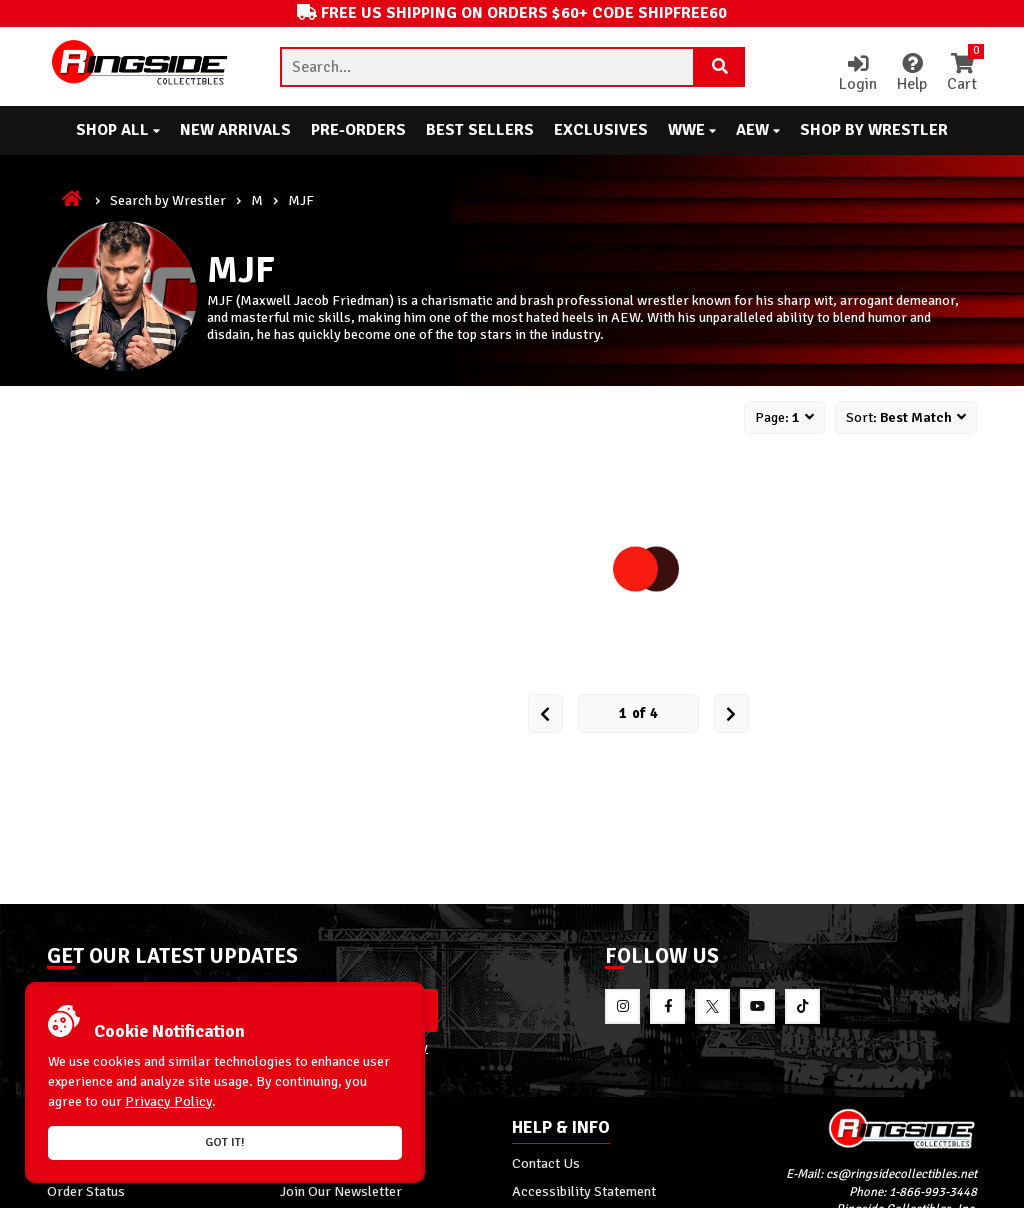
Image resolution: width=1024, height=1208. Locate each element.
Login (858, 74)
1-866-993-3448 (933, 1192)
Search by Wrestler (168, 200)
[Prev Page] (545, 713)
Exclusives (601, 130)
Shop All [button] (118, 130)
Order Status (86, 1191)
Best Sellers (480, 130)
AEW (758, 130)
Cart (962, 74)
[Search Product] (720, 67)
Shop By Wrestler (874, 130)
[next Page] (731, 713)
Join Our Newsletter (341, 1191)
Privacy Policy (168, 1101)
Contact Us (546, 1163)
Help (912, 74)
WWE (692, 130)
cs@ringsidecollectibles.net (901, 1174)
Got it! (225, 1142)
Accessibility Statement (584, 1191)
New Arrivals (235, 130)
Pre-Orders (358, 130)
